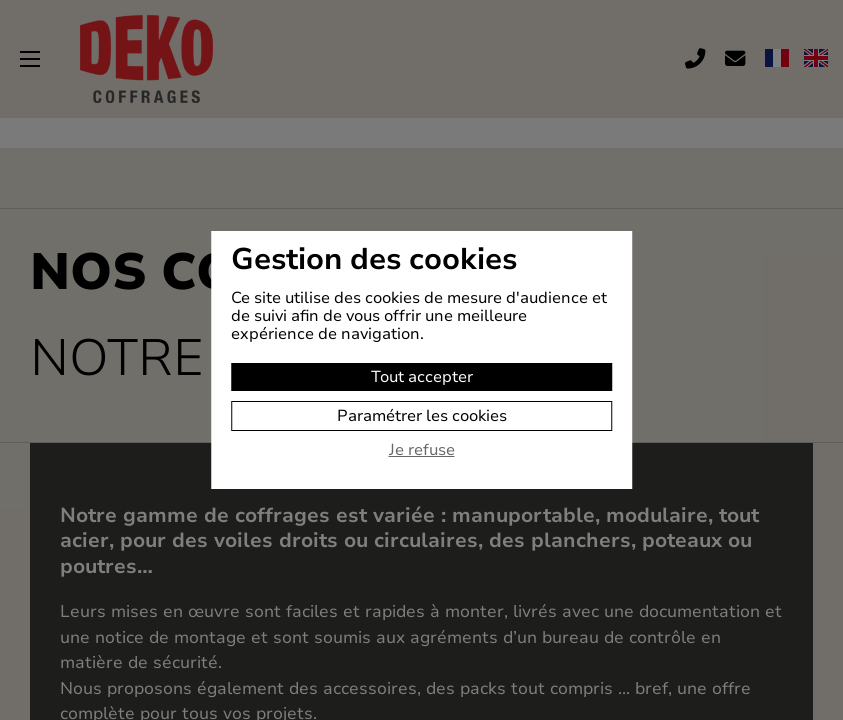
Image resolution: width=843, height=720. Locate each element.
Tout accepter (422, 377)
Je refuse (422, 451)
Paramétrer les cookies (422, 416)
